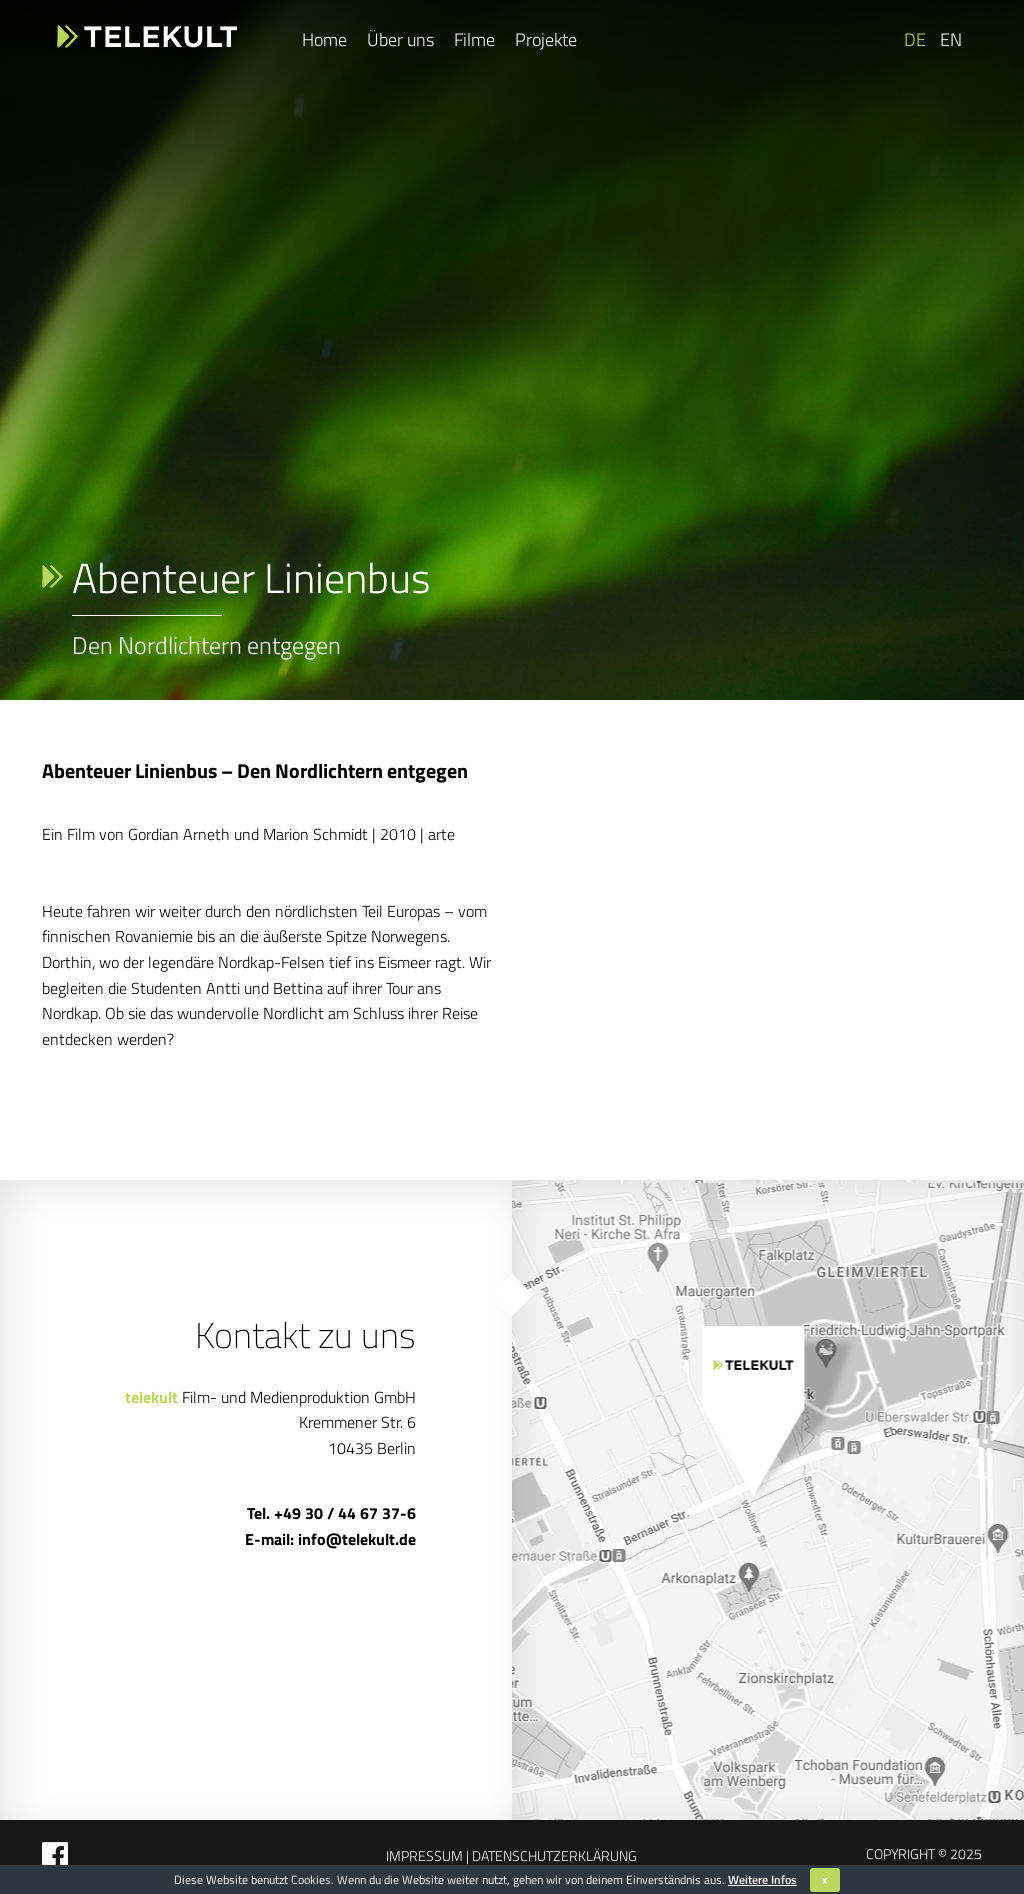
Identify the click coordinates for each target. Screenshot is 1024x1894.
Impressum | (427, 1855)
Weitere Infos (762, 1879)
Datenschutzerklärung (553, 1855)
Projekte (546, 39)
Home (324, 39)
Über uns (400, 39)
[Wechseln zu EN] (949, 40)
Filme (474, 39)
